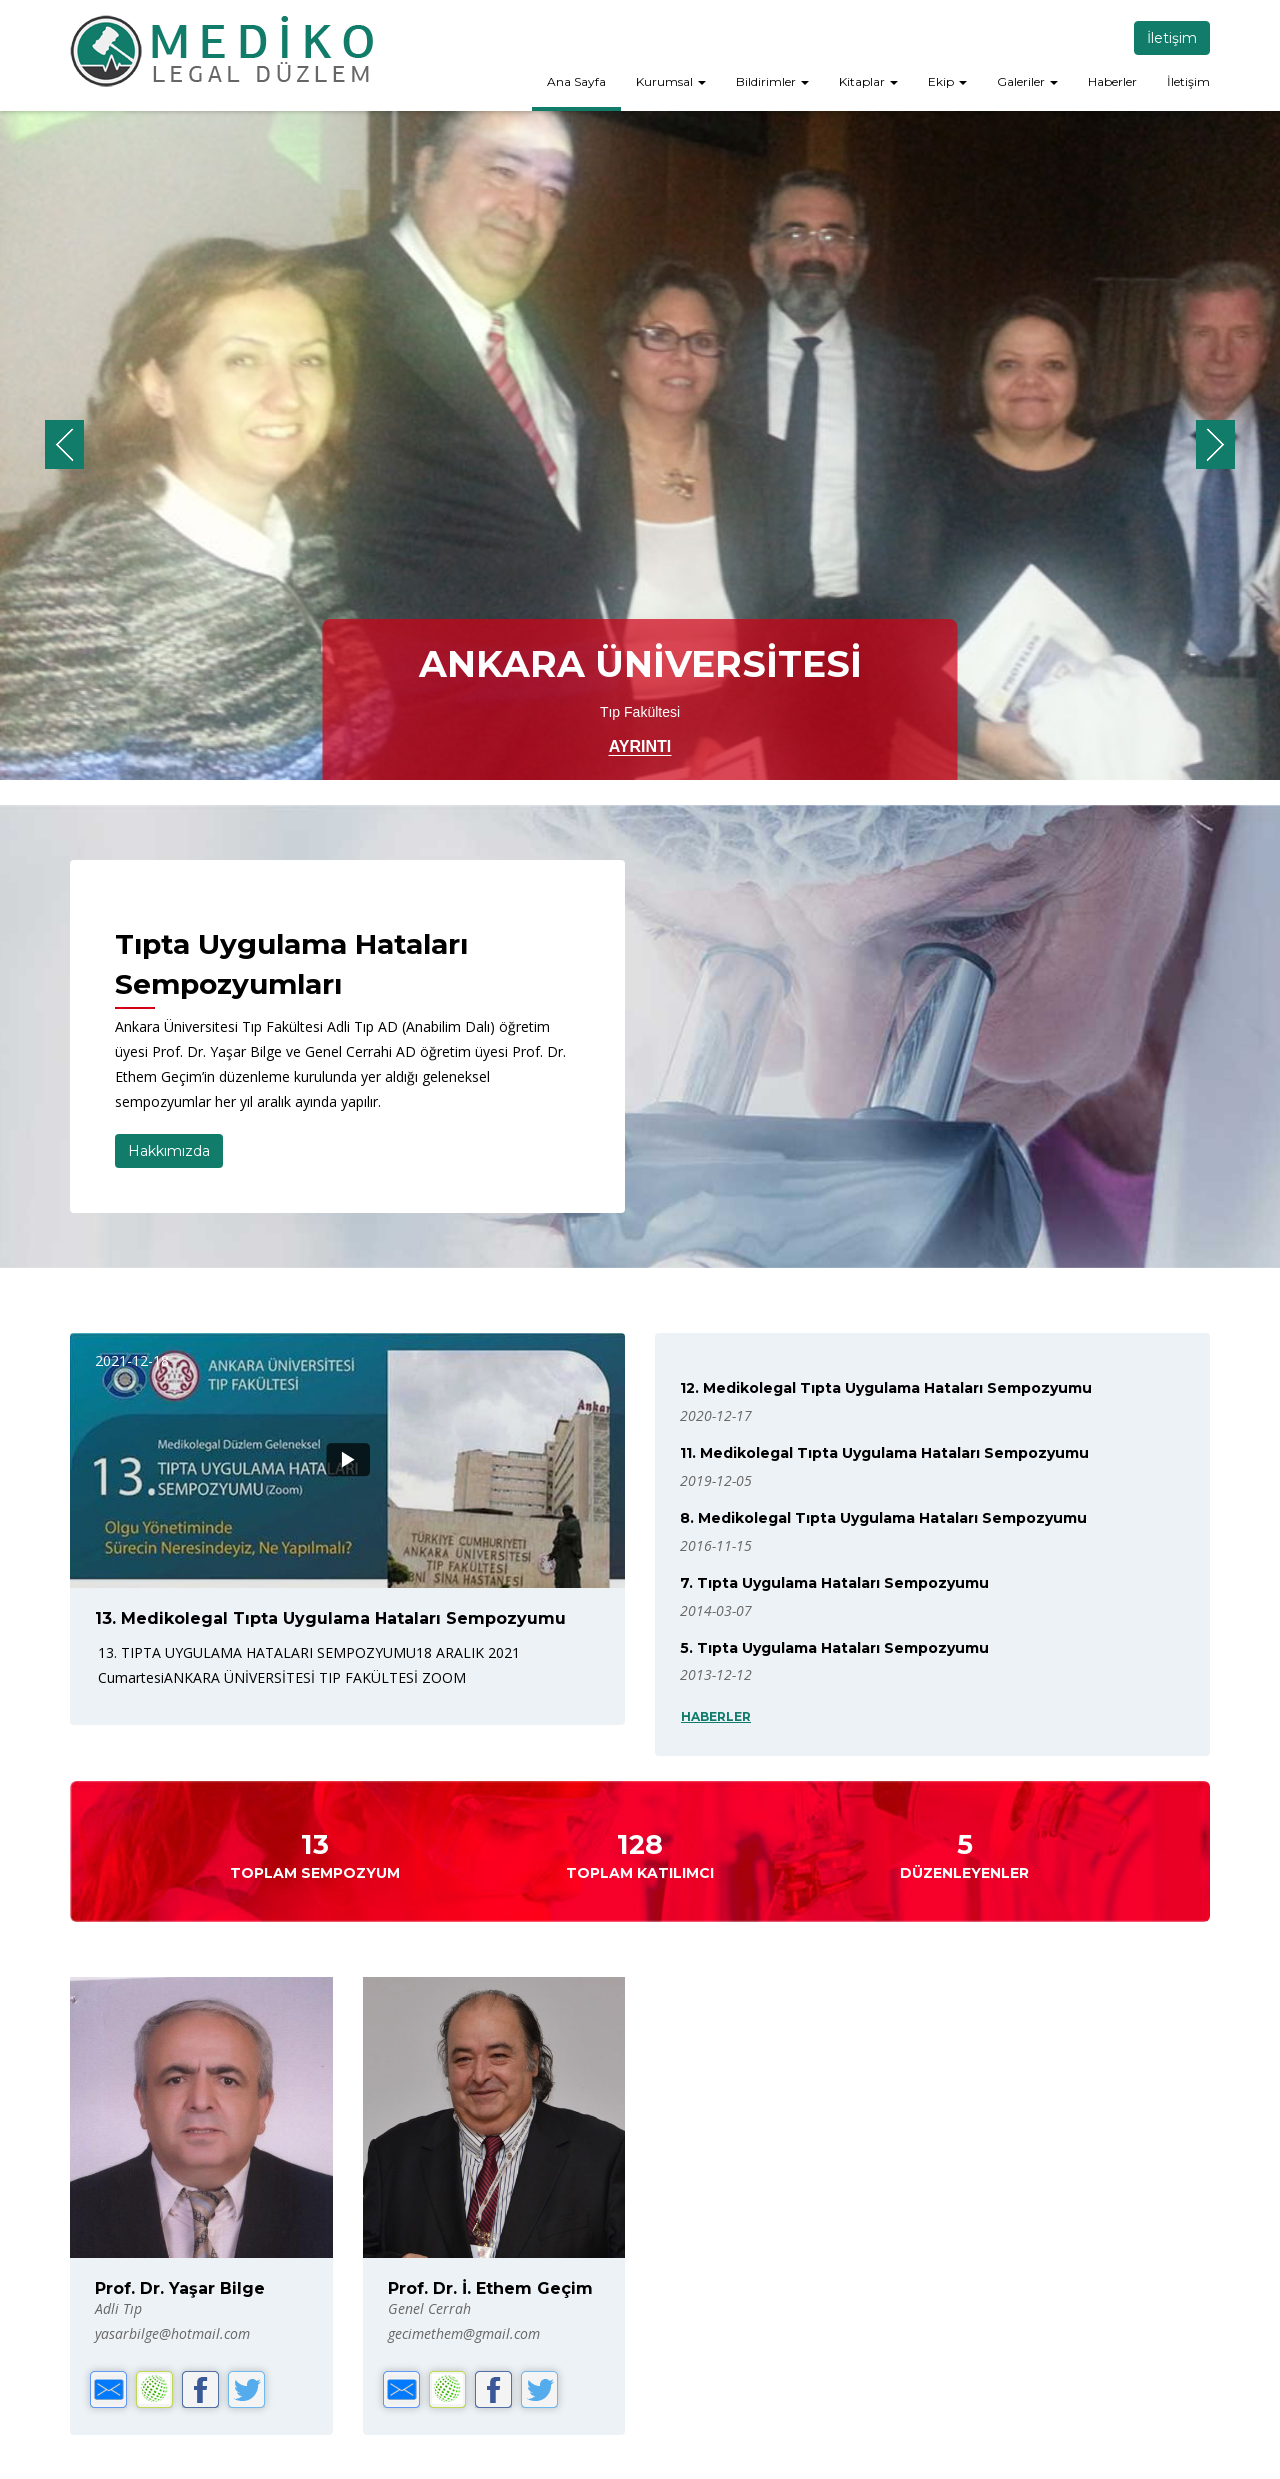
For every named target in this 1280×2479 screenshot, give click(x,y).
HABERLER (716, 1716)
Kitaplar (868, 81)
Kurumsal (671, 81)
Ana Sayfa (576, 81)
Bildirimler (772, 81)
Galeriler (1027, 81)
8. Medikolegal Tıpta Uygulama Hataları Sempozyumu (883, 1518)
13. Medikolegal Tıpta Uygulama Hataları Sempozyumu (330, 1618)
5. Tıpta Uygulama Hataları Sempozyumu (834, 1648)
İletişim (1172, 38)
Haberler (1112, 81)
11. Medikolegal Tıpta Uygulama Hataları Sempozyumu (884, 1453)
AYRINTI (640, 747)
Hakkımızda (169, 1151)
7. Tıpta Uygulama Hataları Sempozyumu (834, 1583)
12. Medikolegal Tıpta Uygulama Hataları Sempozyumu (886, 1388)
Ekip (947, 81)
